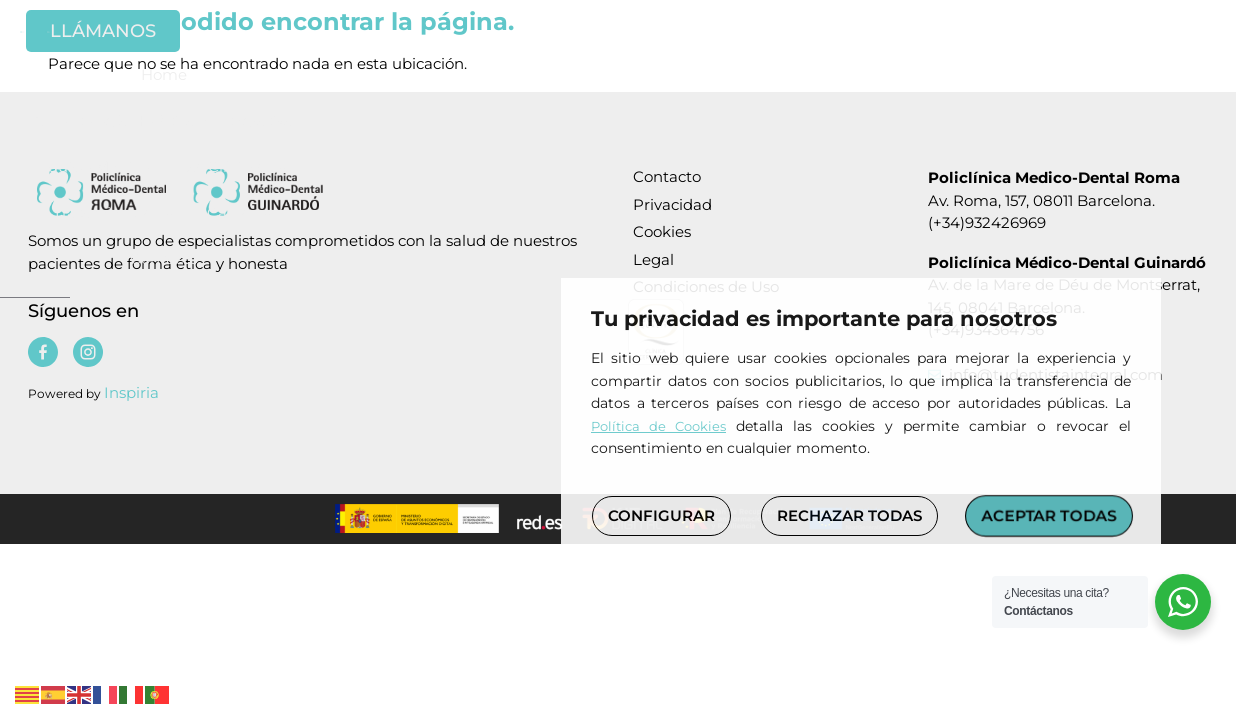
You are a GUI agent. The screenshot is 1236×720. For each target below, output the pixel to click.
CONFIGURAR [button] (661, 515)
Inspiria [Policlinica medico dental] (131, 392)
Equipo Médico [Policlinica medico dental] (554, 92)
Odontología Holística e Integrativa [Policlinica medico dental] (340, 92)
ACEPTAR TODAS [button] (1049, 515)
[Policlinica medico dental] (130, 40)
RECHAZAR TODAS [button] (849, 515)
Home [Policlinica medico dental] (158, 92)
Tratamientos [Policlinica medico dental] (843, 93)
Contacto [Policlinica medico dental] (1067, 92)
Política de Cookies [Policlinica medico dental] (658, 426)
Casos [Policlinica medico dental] (969, 93)
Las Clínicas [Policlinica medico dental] (695, 93)
